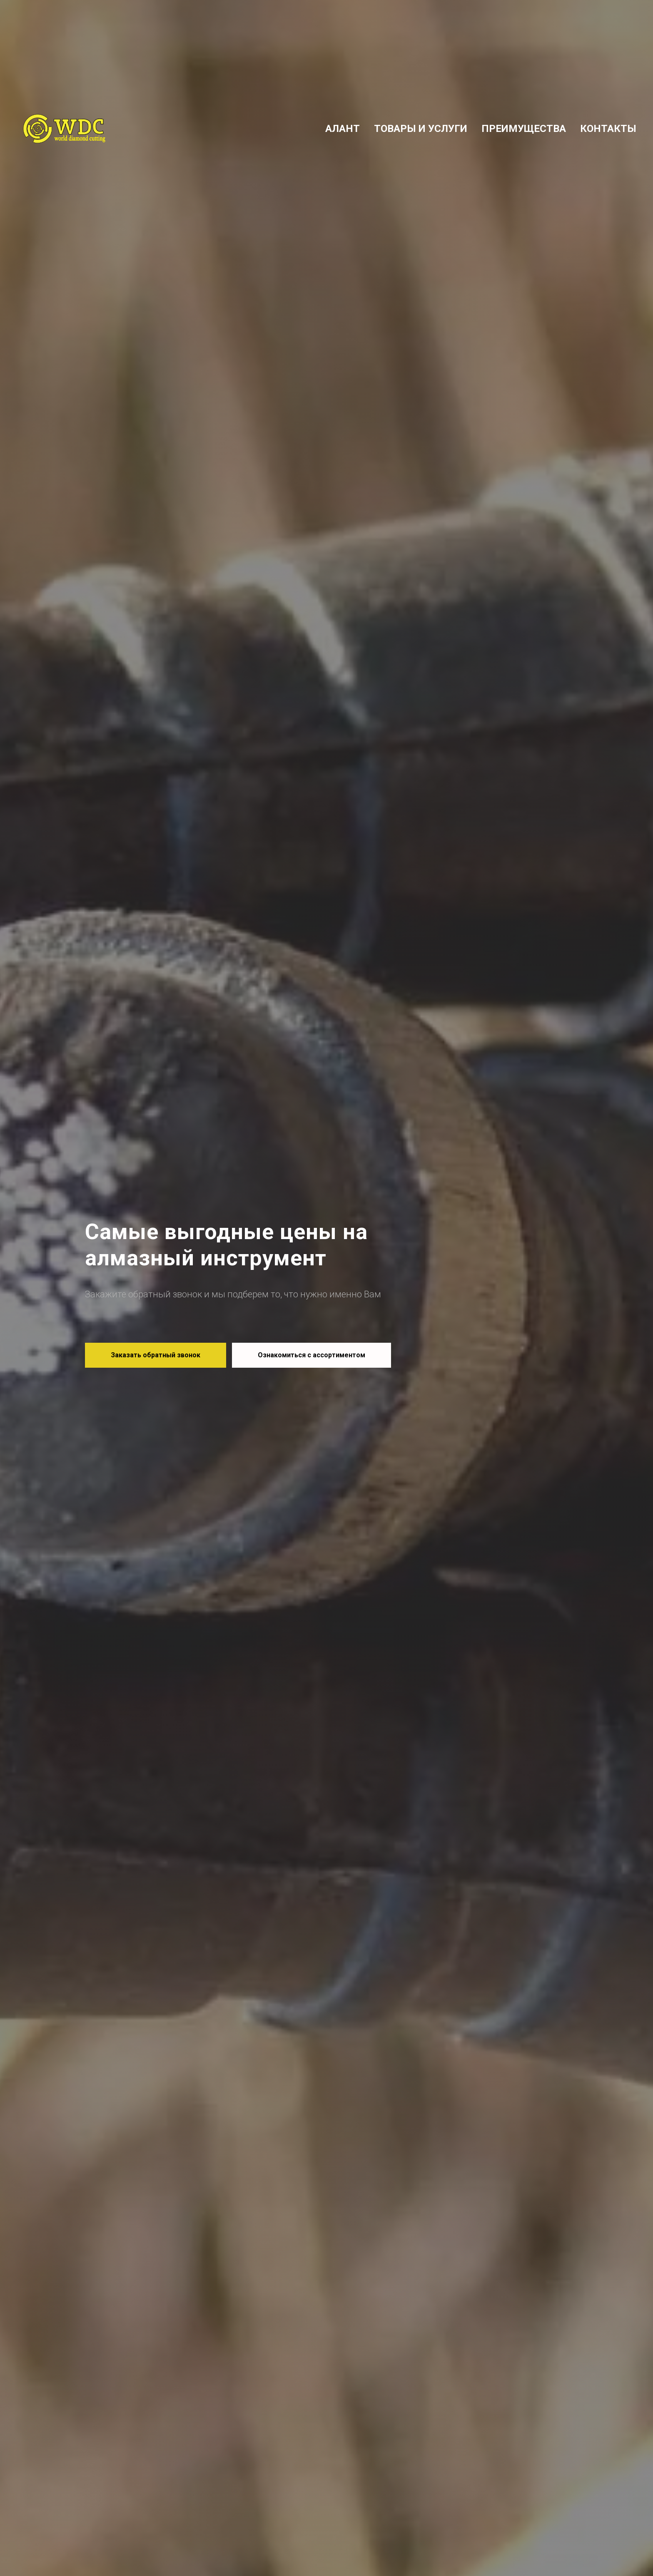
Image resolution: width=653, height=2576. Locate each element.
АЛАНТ (342, 128)
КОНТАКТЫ (608, 128)
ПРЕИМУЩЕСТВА (523, 128)
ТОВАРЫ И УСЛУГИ (420, 128)
